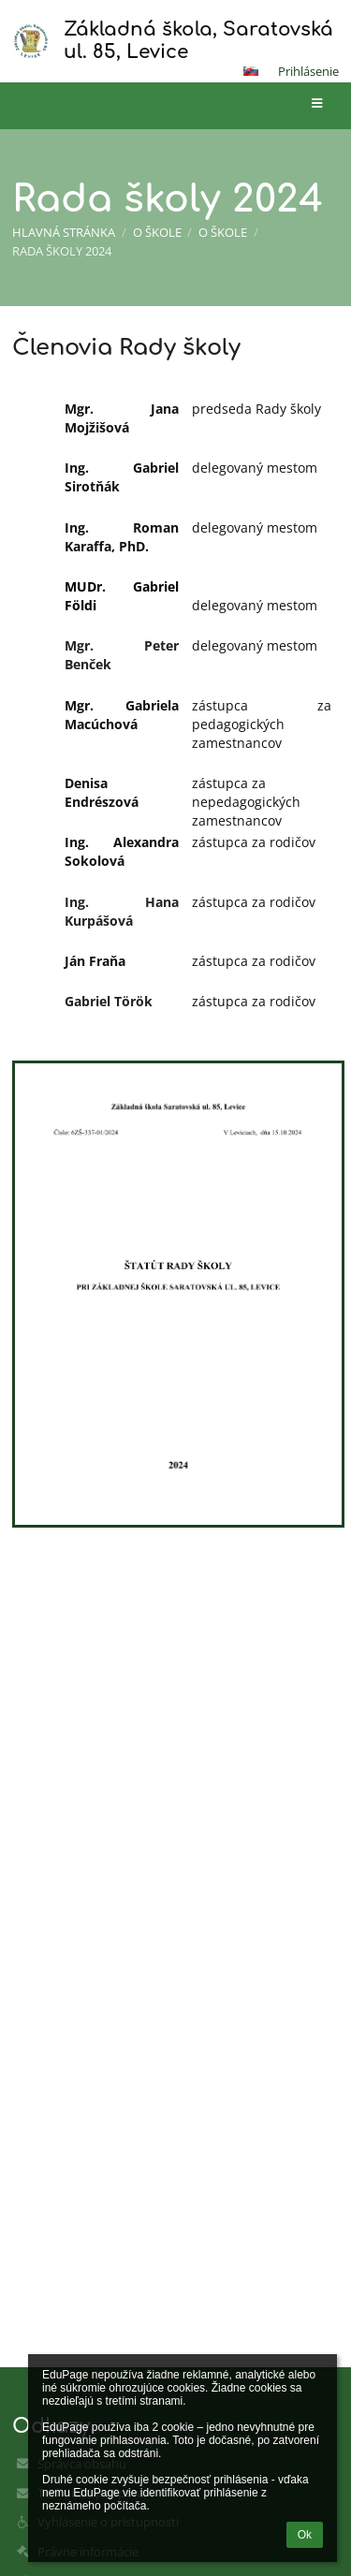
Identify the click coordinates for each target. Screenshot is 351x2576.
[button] (251, 71)
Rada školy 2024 (61, 250)
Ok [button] (305, 2534)
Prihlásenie (308, 71)
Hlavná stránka (63, 232)
